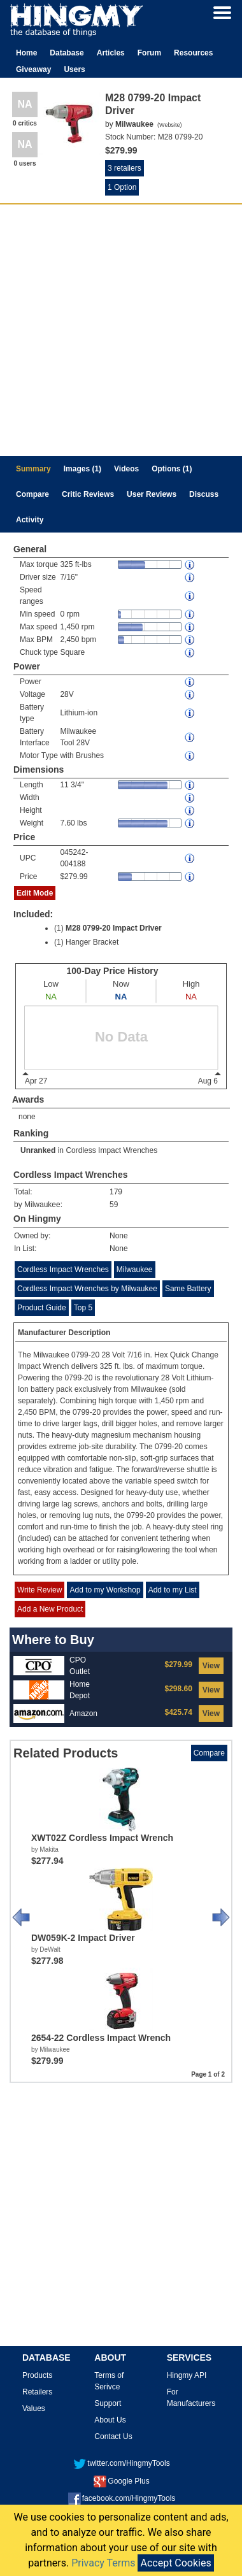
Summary (33, 468)
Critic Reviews (88, 494)
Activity (29, 519)
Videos (126, 468)
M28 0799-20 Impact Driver (114, 928)
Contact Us (113, 2436)
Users (74, 69)
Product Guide (41, 1307)
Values (33, 2408)
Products (37, 2375)
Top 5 (83, 1307)
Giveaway (33, 69)
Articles (111, 52)
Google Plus (121, 2481)
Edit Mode (35, 893)
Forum (149, 52)
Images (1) (82, 468)
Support (107, 2403)
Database (66, 52)
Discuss (203, 494)
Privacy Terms (103, 2563)
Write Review (39, 1589)
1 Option (122, 187)
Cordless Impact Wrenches (111, 1150)
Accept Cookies (175, 2563)
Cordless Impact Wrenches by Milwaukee (87, 1288)
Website (169, 125)
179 (116, 1191)
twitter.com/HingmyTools (121, 2463)
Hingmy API (187, 2375)
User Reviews (151, 494)
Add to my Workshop (104, 1589)
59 (114, 1204)
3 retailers (124, 168)
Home (26, 52)
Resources (193, 52)
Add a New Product (50, 1609)
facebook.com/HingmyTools (122, 2498)
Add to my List (172, 1589)
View (211, 1665)
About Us (109, 2419)
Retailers (37, 2391)
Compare (32, 494)
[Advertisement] (119, 330)
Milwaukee (135, 1269)
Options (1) (172, 468)
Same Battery (188, 1288)
